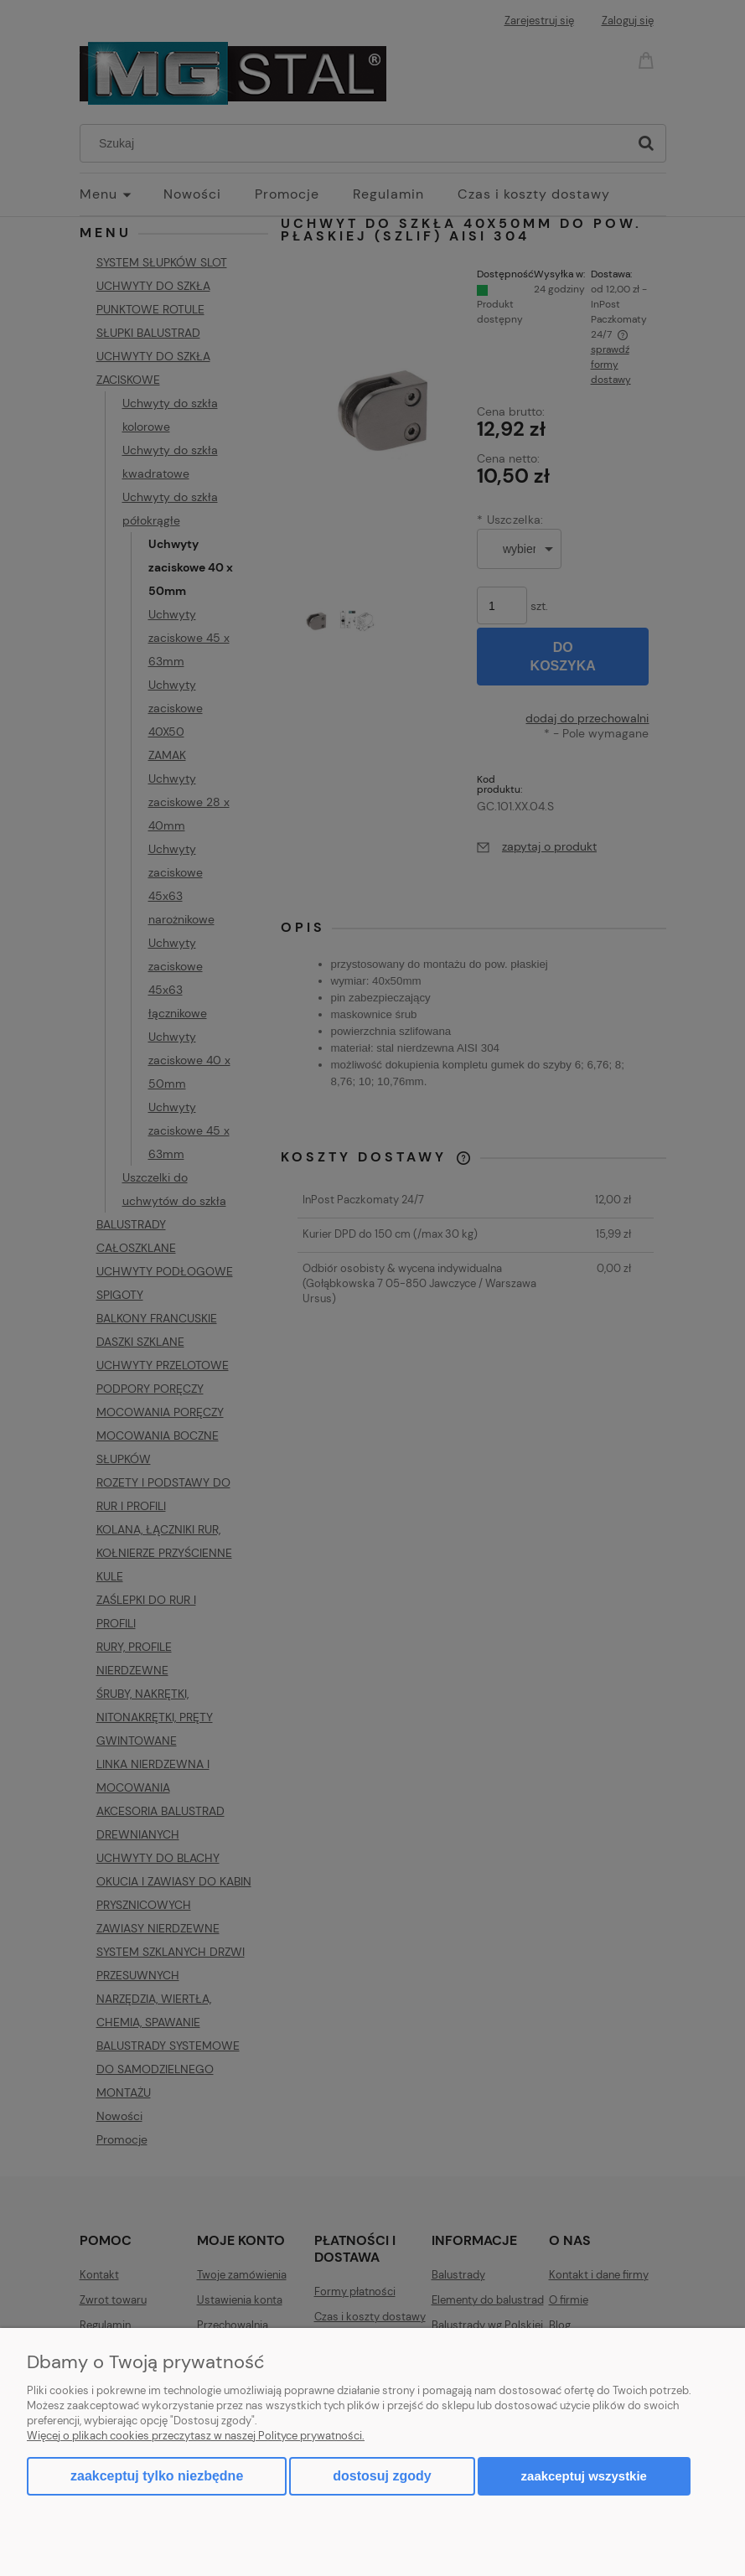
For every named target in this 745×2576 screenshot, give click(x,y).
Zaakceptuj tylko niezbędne (156, 2476)
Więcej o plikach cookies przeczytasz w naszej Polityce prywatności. (196, 2436)
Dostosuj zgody (382, 2476)
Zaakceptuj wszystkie (584, 2476)
